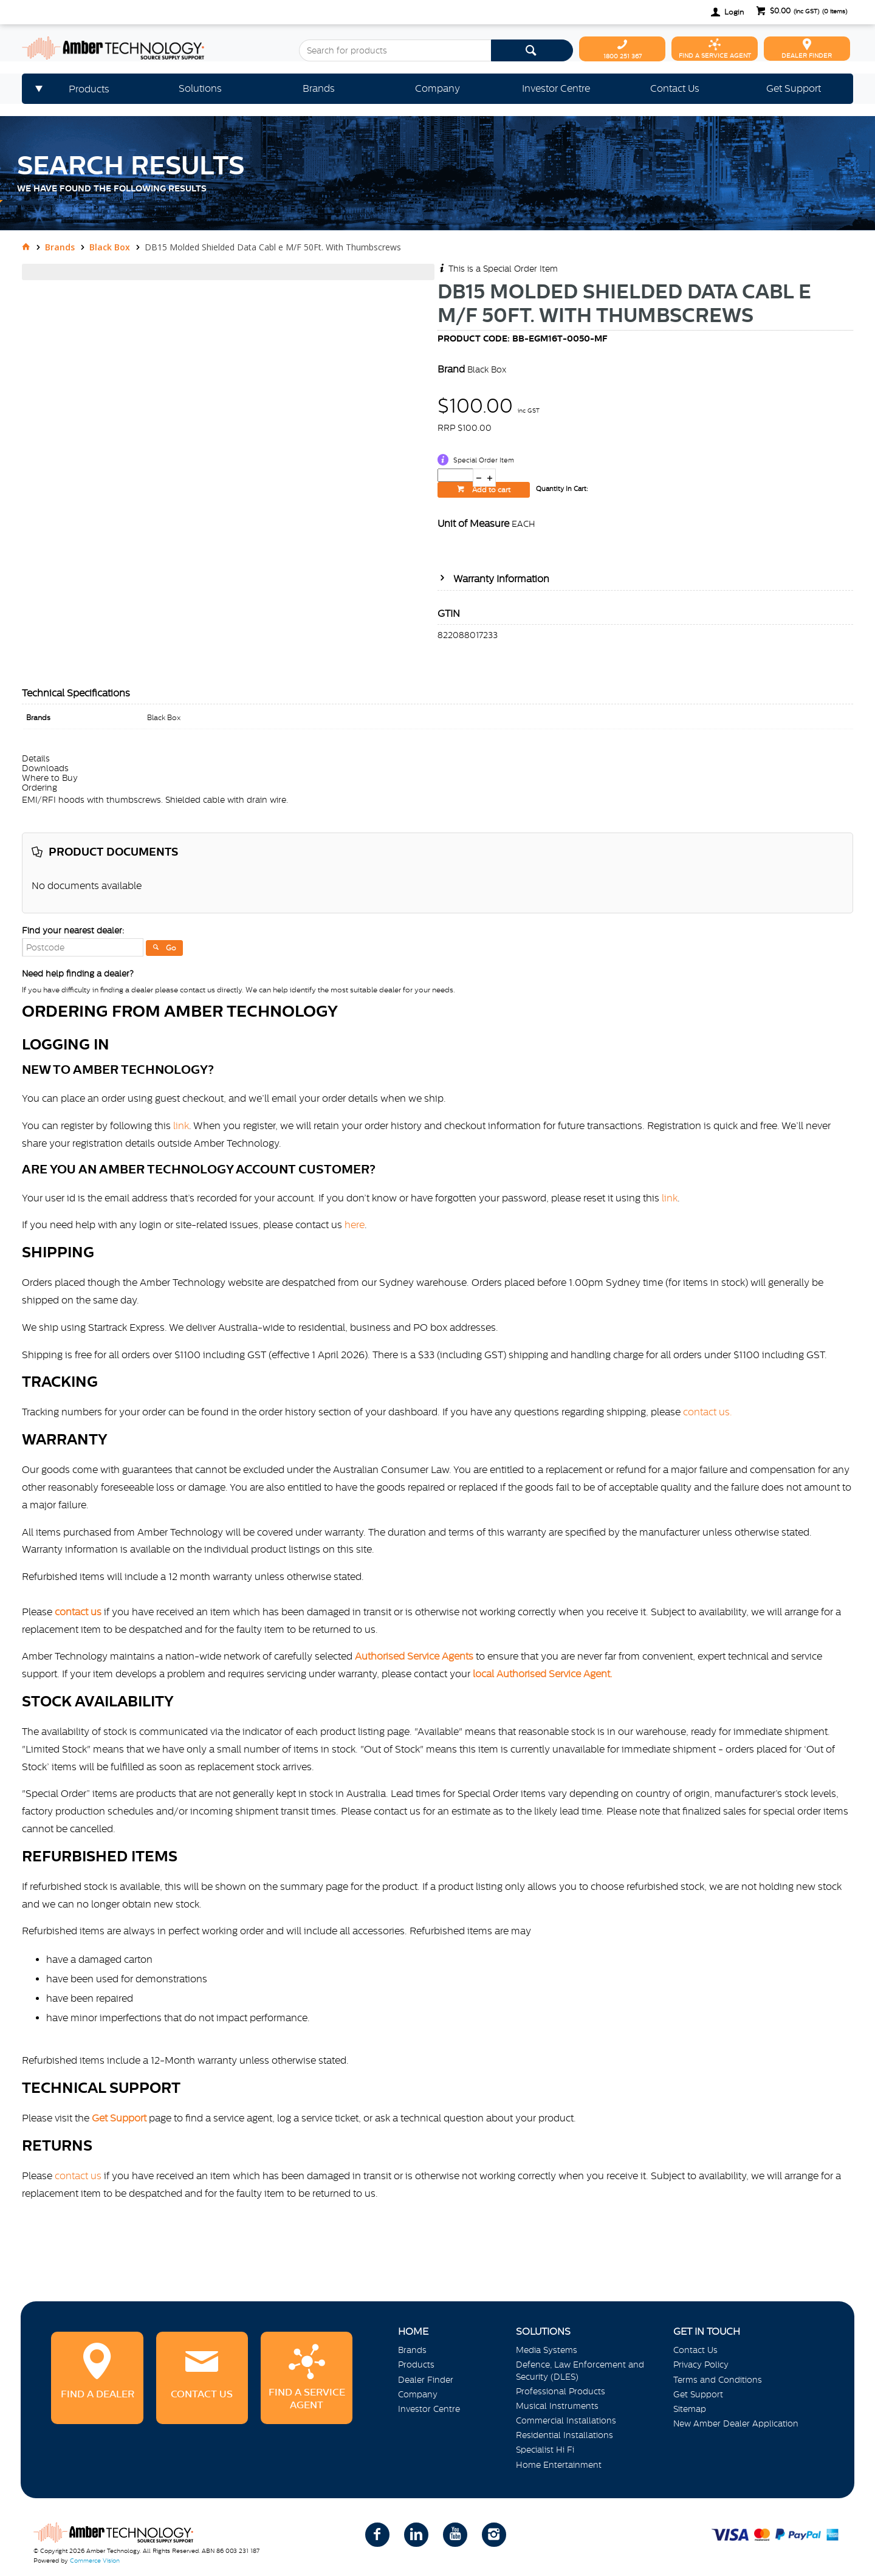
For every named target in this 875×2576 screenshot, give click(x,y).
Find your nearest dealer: (73, 930)
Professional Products (560, 2391)
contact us (78, 2175)
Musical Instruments (557, 2406)
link (181, 1125)
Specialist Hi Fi (545, 2449)
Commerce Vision (95, 2560)
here (355, 1224)
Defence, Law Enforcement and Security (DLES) (580, 2370)
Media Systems (546, 2350)
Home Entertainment (559, 2465)
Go (171, 948)
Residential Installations (564, 2435)
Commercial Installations (566, 2420)
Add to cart (490, 490)
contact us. (707, 1411)
